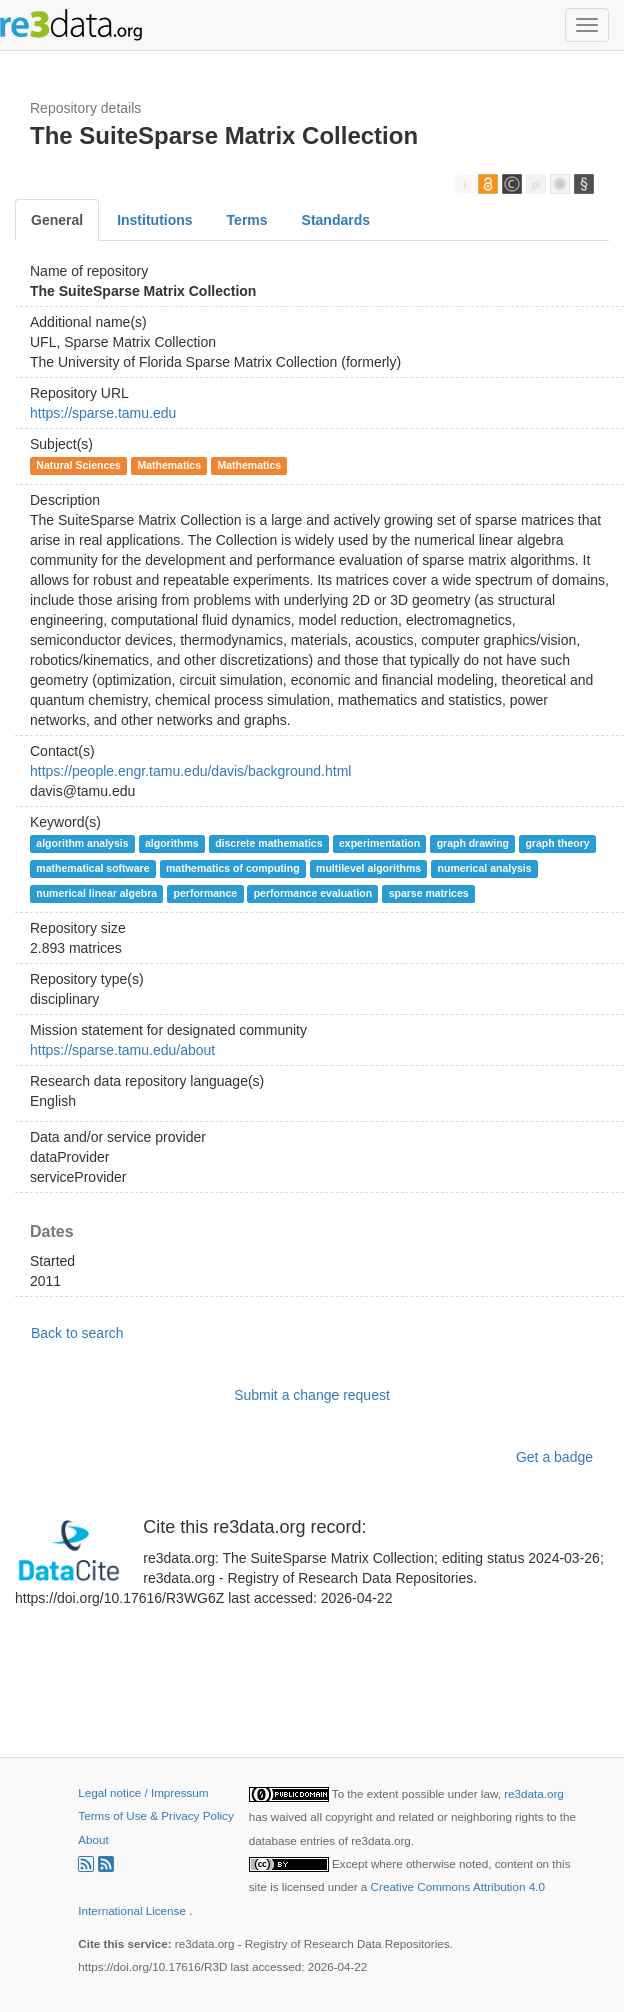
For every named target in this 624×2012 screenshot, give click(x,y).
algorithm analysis (82, 843)
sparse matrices (429, 893)
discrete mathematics (268, 843)
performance (206, 893)
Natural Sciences (78, 465)
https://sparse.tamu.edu (103, 413)
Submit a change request (312, 1395)
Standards (336, 220)
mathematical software (92, 868)
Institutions (154, 220)
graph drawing (473, 843)
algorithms (172, 843)
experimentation (379, 843)
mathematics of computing (233, 868)
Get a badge (554, 1457)
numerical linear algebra (96, 893)
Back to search (77, 1333)
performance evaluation (313, 893)
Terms (247, 220)
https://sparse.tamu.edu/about (122, 1050)
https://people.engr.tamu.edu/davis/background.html (190, 771)
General (57, 220)
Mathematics (169, 465)
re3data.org (534, 1793)
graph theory (557, 843)
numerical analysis (485, 868)
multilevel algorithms (368, 868)
